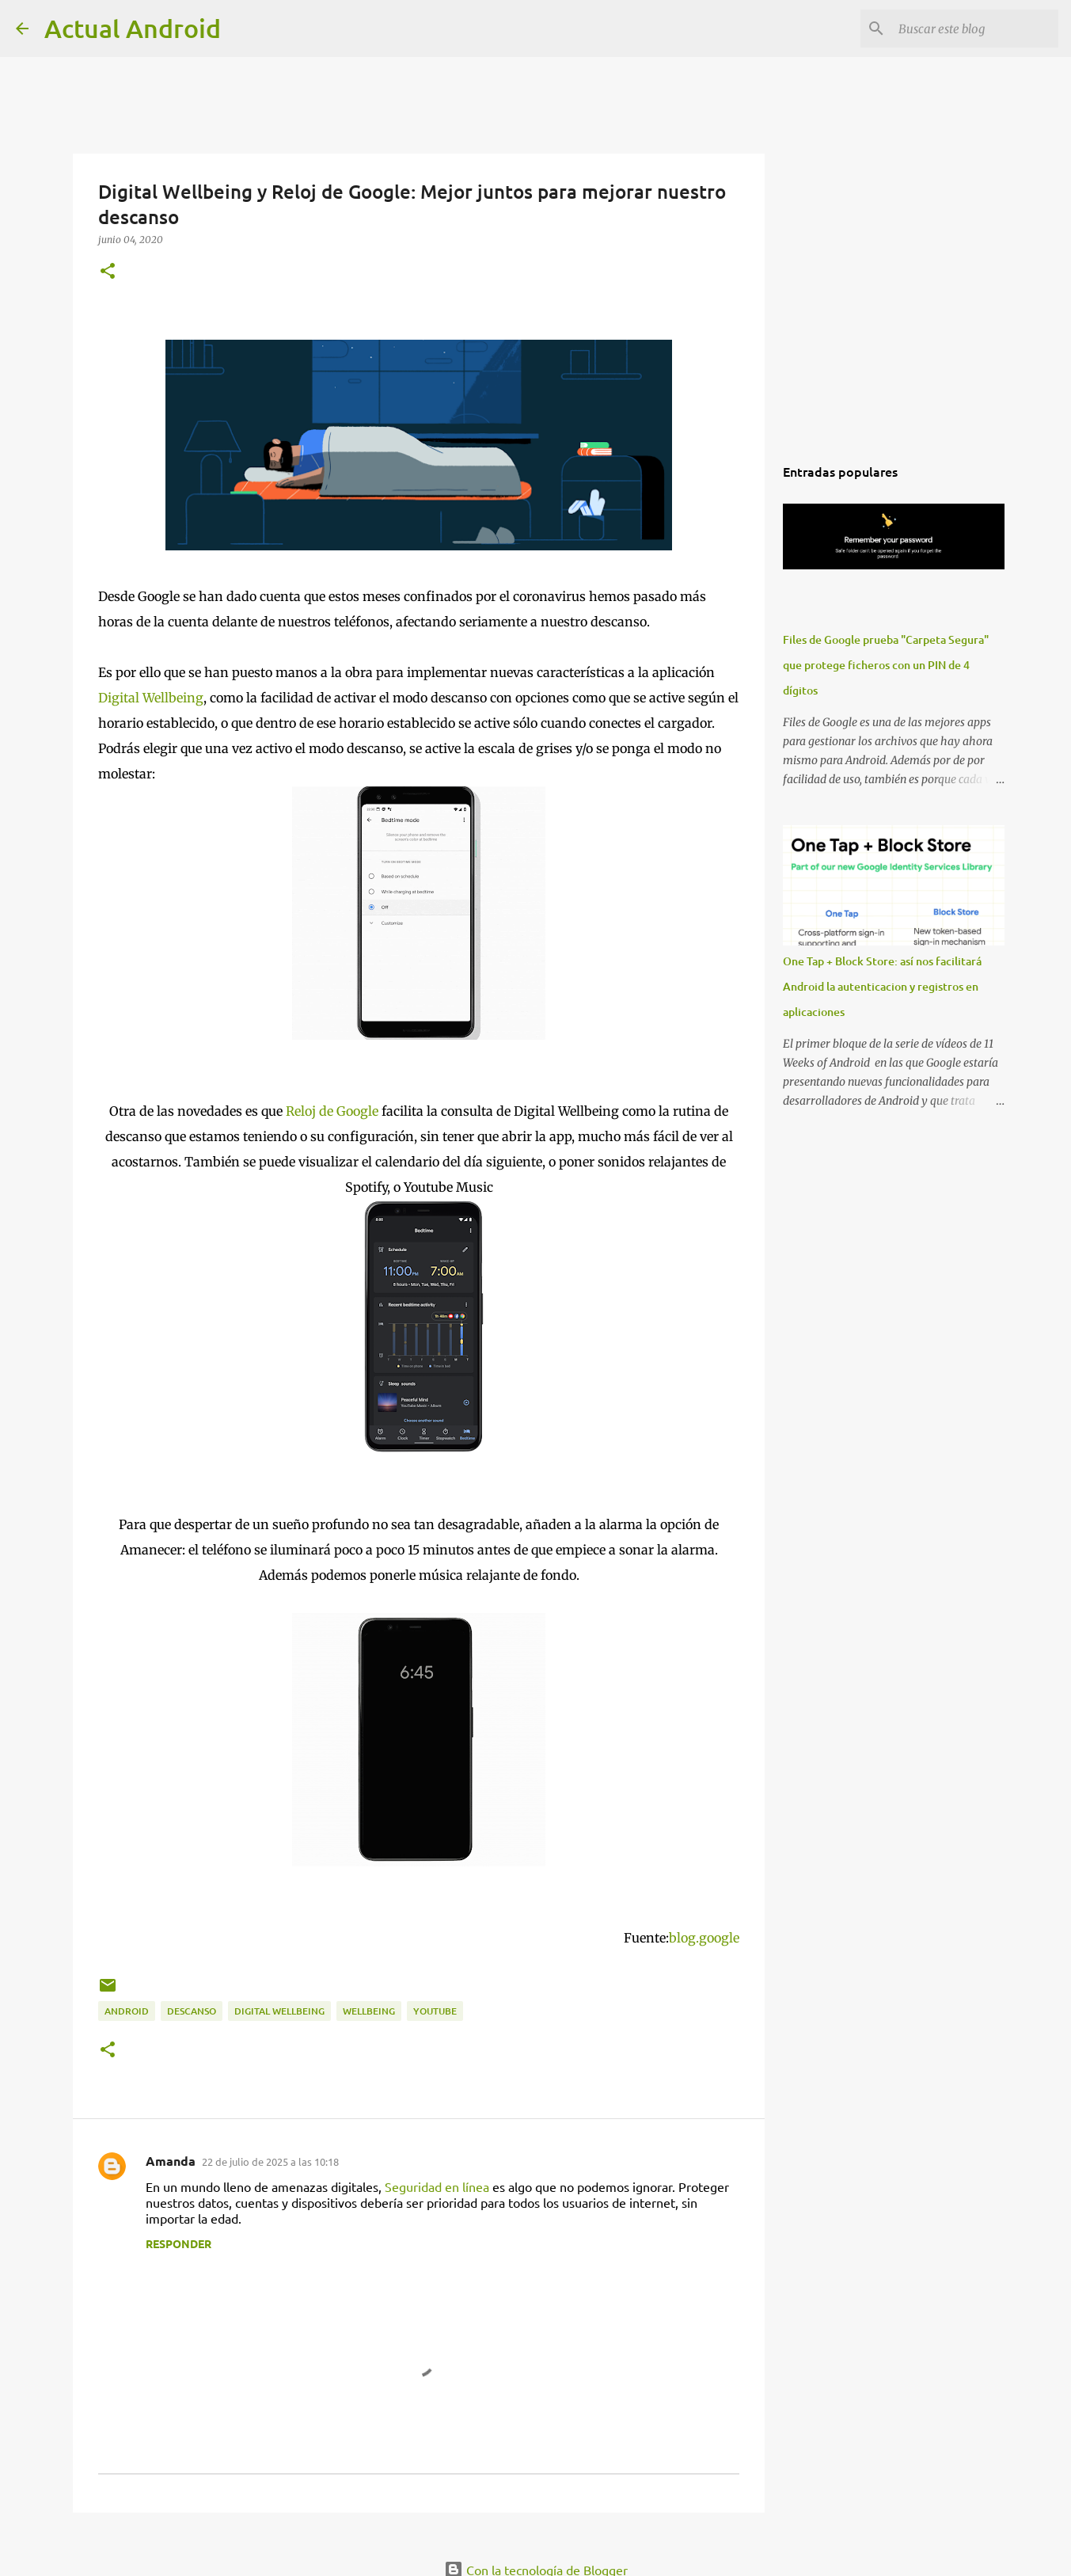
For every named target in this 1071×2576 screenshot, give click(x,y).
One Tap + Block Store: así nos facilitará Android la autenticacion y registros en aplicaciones (882, 986)
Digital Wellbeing (150, 698)
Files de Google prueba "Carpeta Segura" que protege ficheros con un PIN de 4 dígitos (886, 665)
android (126, 2011)
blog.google (704, 1938)
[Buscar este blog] (975, 29)
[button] (107, 272)
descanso (191, 2011)
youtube (435, 2011)
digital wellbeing (279, 2011)
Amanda (171, 2160)
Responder (178, 2243)
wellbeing (369, 2011)
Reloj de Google (332, 1111)
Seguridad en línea (437, 2186)
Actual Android (132, 28)
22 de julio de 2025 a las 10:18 (270, 2161)
